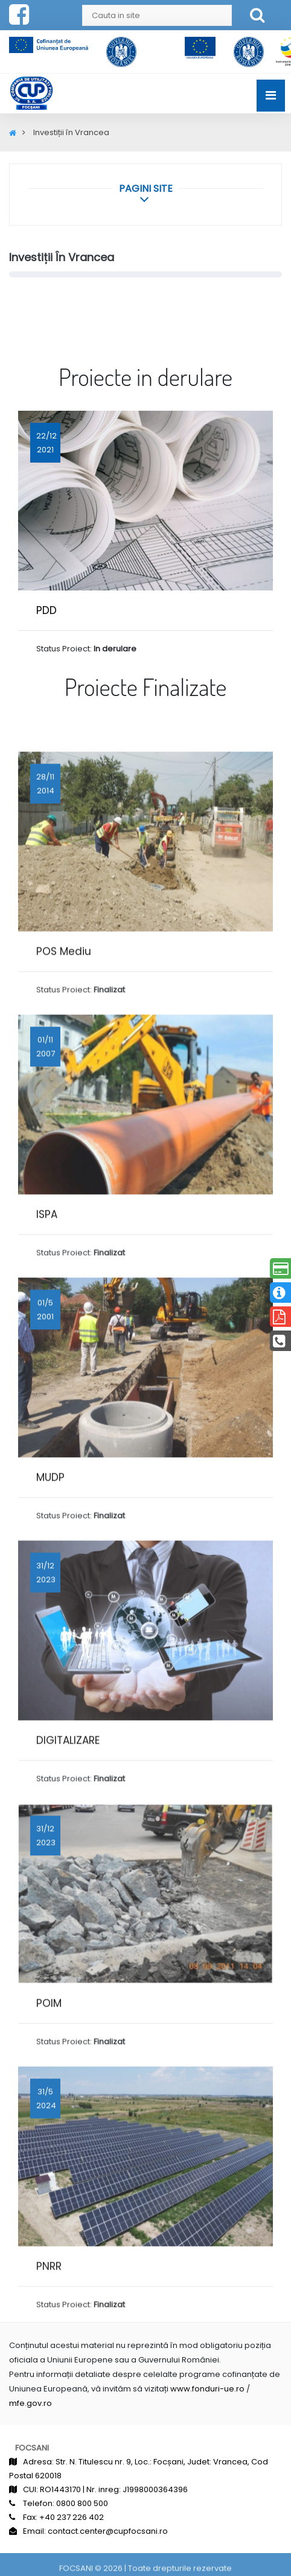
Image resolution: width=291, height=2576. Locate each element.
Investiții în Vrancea (61, 257)
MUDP (50, 1573)
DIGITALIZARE (68, 1836)
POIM (49, 2099)
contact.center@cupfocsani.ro (108, 2531)
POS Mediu (63, 1047)
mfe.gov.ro (30, 2403)
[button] (146, 188)
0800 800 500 (82, 2503)
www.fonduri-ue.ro (207, 2388)
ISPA (46, 1310)
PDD (46, 610)
